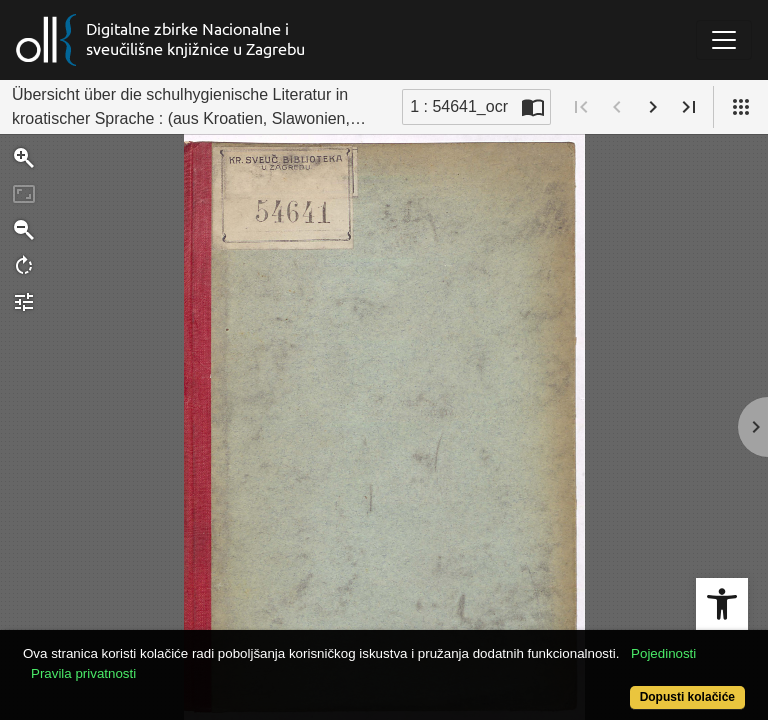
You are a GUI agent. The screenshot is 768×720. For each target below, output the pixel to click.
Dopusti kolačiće (687, 697)
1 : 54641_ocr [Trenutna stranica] (459, 106)
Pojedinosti (663, 653)
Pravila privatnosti (83, 673)
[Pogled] (741, 107)
